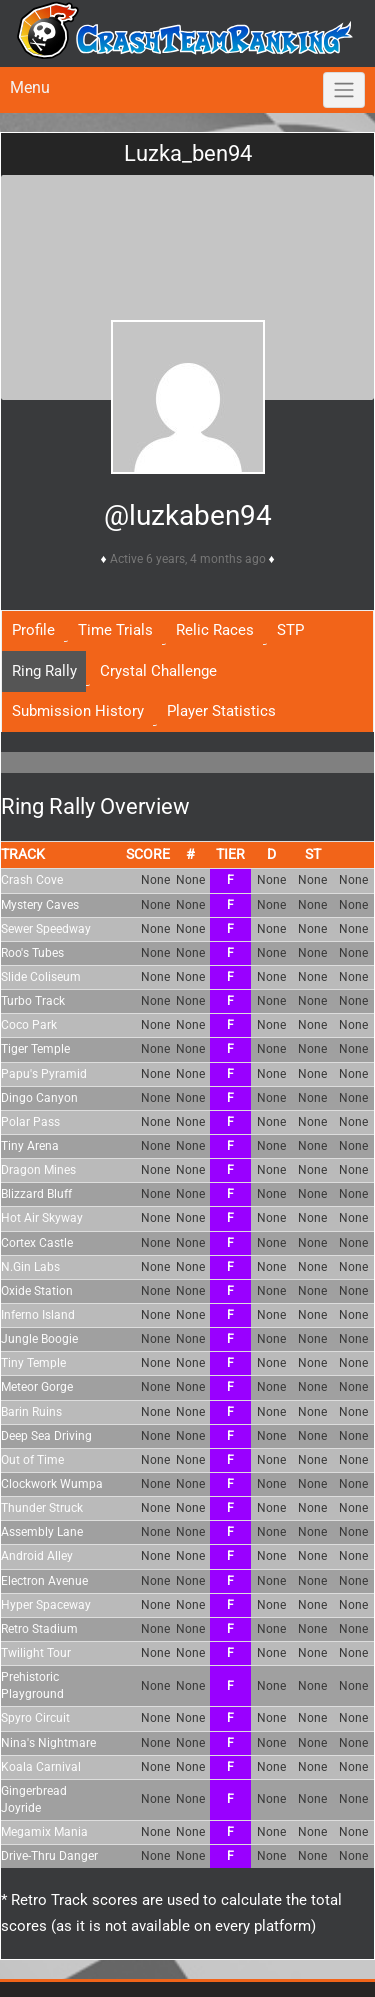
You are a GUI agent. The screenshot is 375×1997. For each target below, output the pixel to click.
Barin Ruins (31, 1412)
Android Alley (37, 1556)
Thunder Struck (42, 1508)
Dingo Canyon (39, 1098)
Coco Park (29, 1025)
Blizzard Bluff (36, 1194)
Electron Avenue (44, 1581)
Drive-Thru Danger (49, 1856)
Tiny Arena (30, 1146)
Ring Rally (44, 671)
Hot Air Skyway (42, 1218)
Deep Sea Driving (46, 1436)
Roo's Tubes (32, 953)
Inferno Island (38, 1315)
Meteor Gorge (37, 1387)
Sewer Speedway (46, 929)
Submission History (78, 711)
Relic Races (215, 630)
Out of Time (32, 1460)
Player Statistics (221, 711)
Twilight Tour (36, 1653)
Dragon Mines (38, 1170)
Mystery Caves (40, 905)
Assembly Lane (42, 1532)
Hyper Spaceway (46, 1605)
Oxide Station (37, 1291)
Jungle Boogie (39, 1339)
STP (290, 630)
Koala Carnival (41, 1767)
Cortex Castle (37, 1243)
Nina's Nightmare (48, 1743)
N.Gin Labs (30, 1267)
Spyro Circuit (35, 1718)
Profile (33, 630)
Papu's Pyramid (44, 1074)
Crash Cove (32, 880)
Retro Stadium (39, 1629)
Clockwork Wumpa (52, 1484)
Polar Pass (30, 1122)
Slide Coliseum (41, 977)
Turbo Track (33, 1001)
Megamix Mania (44, 1832)
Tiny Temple (33, 1363)
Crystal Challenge (158, 671)
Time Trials (115, 630)
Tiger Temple (35, 1049)
